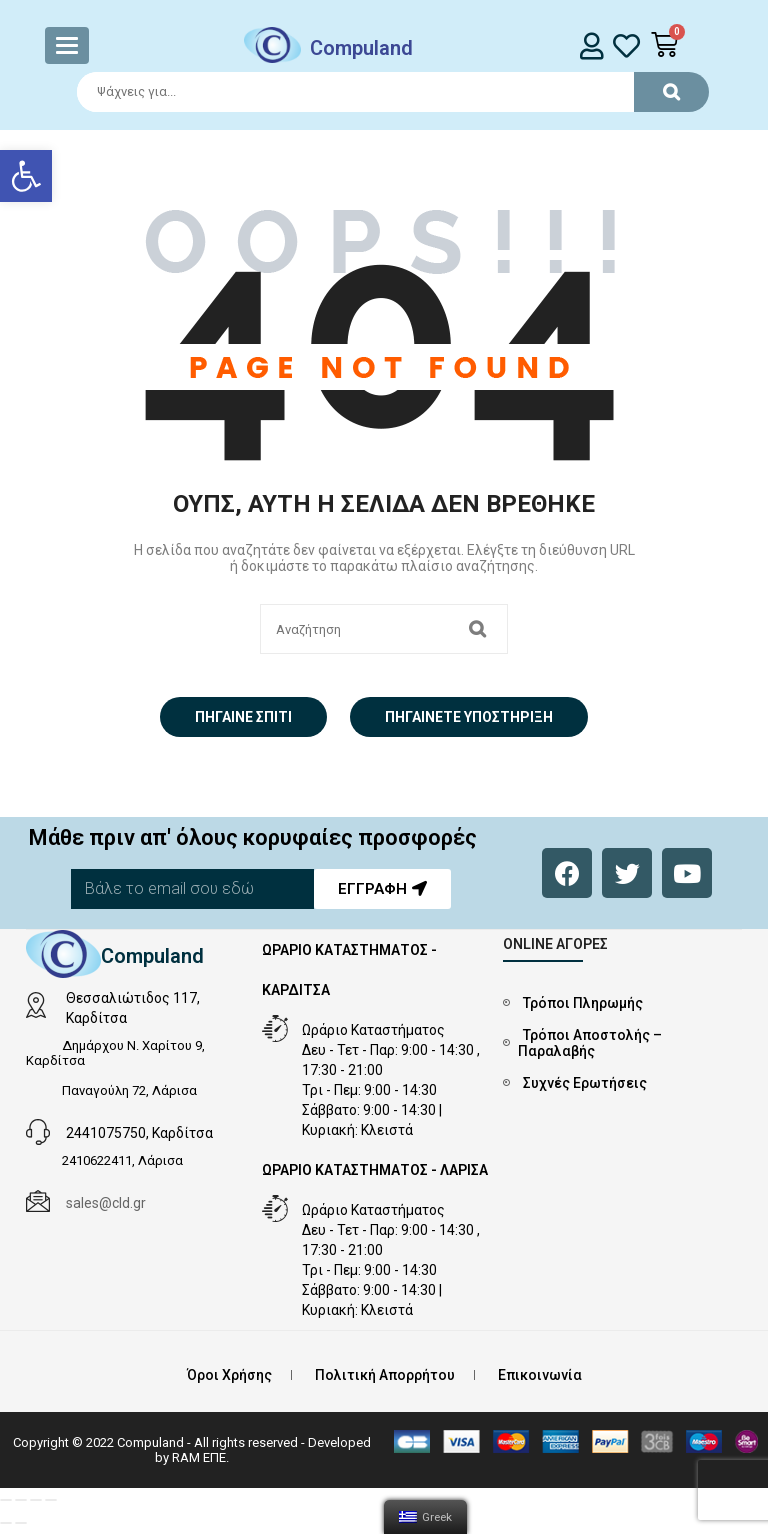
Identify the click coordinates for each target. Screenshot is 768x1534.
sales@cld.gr (106, 1203)
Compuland (361, 48)
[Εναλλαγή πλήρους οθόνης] (36, 1500)
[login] (592, 45)
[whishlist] (626, 45)
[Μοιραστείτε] (21, 1500)
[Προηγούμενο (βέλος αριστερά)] (6, 1523)
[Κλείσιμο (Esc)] (6, 1500)
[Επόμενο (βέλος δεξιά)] (21, 1523)
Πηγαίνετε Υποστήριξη (469, 717)
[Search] (384, 92)
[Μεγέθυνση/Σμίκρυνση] (51, 1500)
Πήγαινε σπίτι (243, 717)
